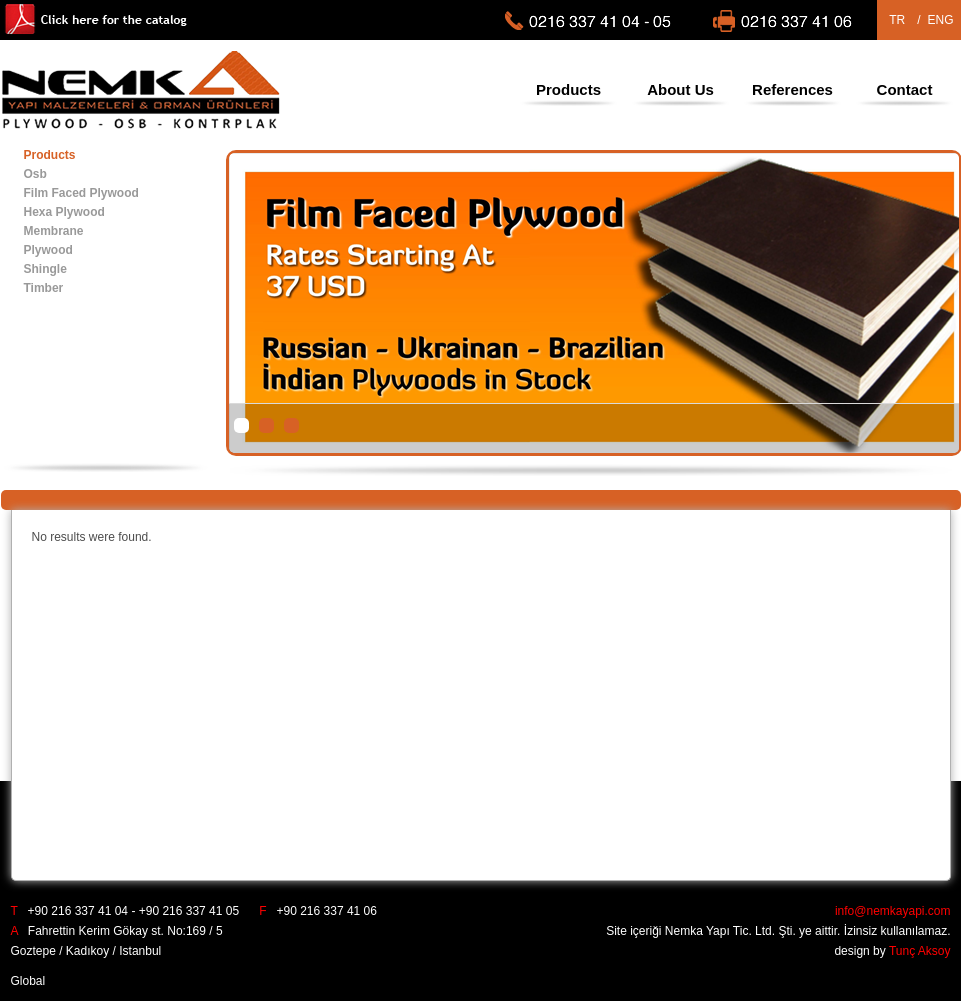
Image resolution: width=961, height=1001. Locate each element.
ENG (940, 20)
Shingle (45, 269)
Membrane (54, 231)
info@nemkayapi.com (893, 911)
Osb (35, 174)
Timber (44, 288)
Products (568, 89)
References (792, 89)
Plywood (48, 250)
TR (897, 20)
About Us (680, 89)
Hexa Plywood (64, 212)
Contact (905, 89)
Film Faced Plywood (81, 193)
